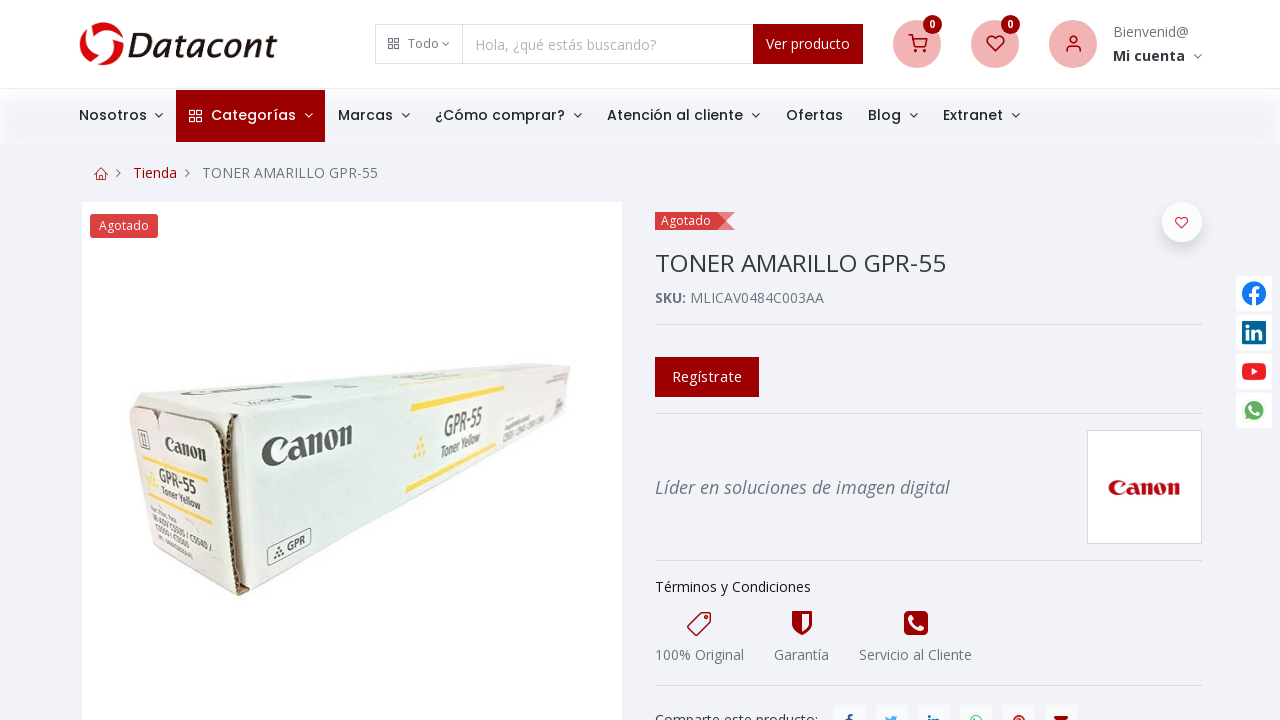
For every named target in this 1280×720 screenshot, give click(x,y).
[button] (419, 44)
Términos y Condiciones (733, 586)
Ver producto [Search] (808, 43)
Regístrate (707, 376)
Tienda (155, 172)
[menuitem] (826, 116)
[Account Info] (1157, 56)
